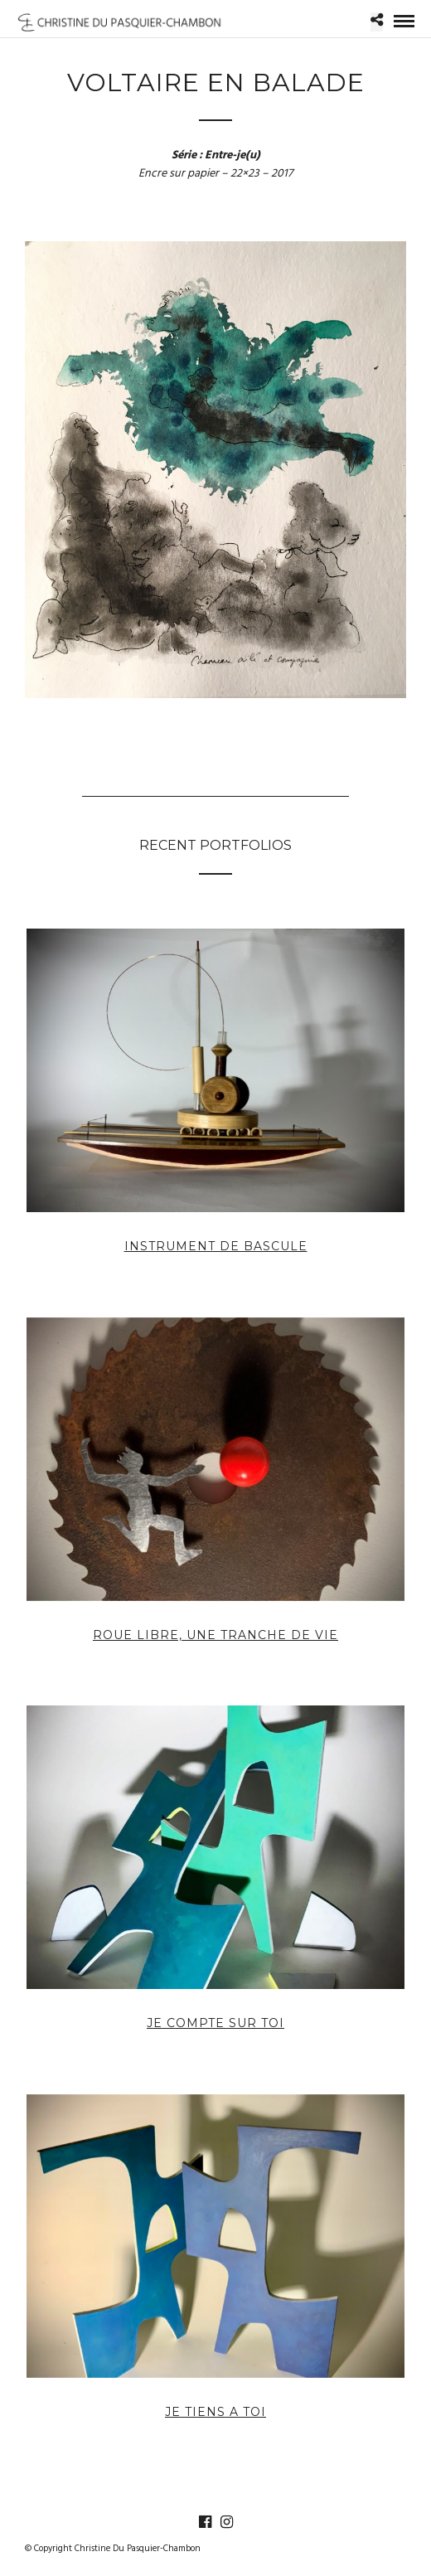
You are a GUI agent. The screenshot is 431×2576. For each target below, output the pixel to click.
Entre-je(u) (232, 155)
